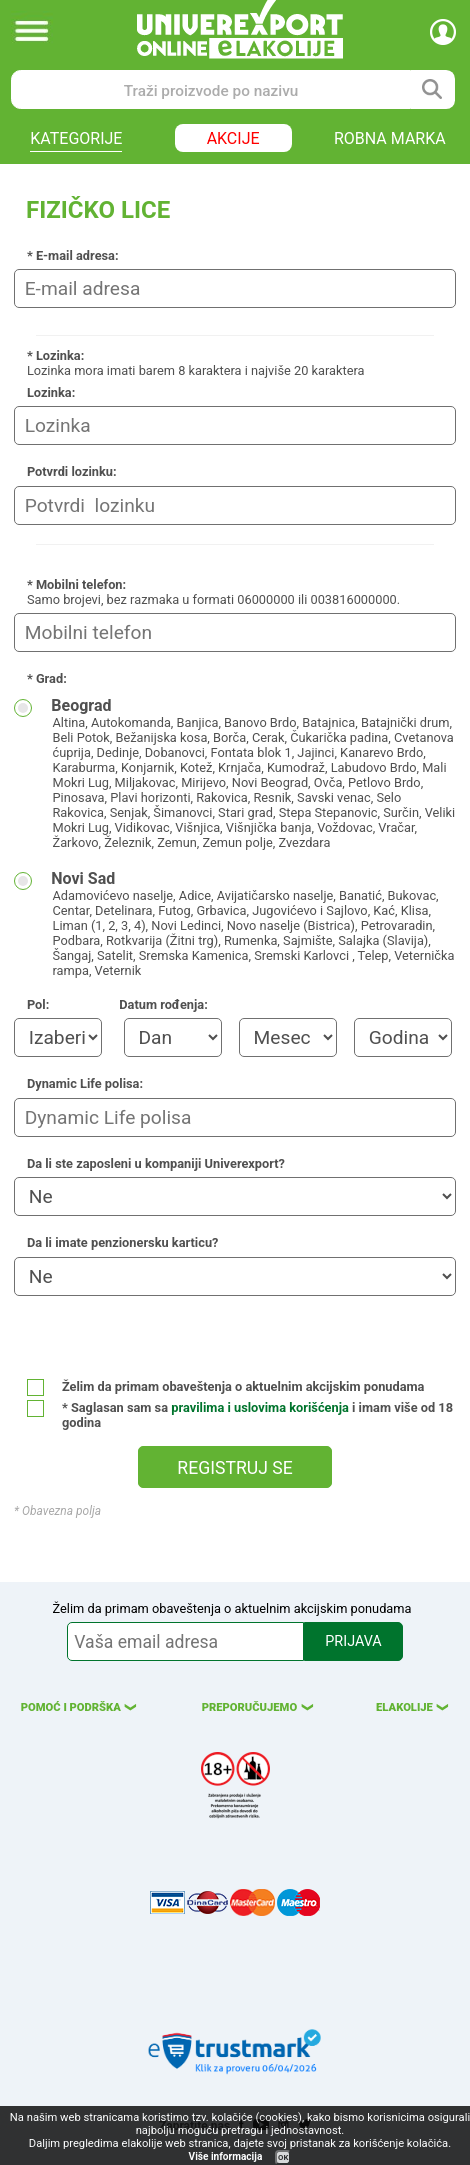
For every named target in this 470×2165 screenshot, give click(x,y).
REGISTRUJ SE (234, 1468)
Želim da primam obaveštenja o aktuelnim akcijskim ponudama (226, 1386)
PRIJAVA (353, 1641)
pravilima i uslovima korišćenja (260, 1407)
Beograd (253, 773)
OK (283, 2157)
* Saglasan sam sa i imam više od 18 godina (240, 1415)
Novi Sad (253, 923)
